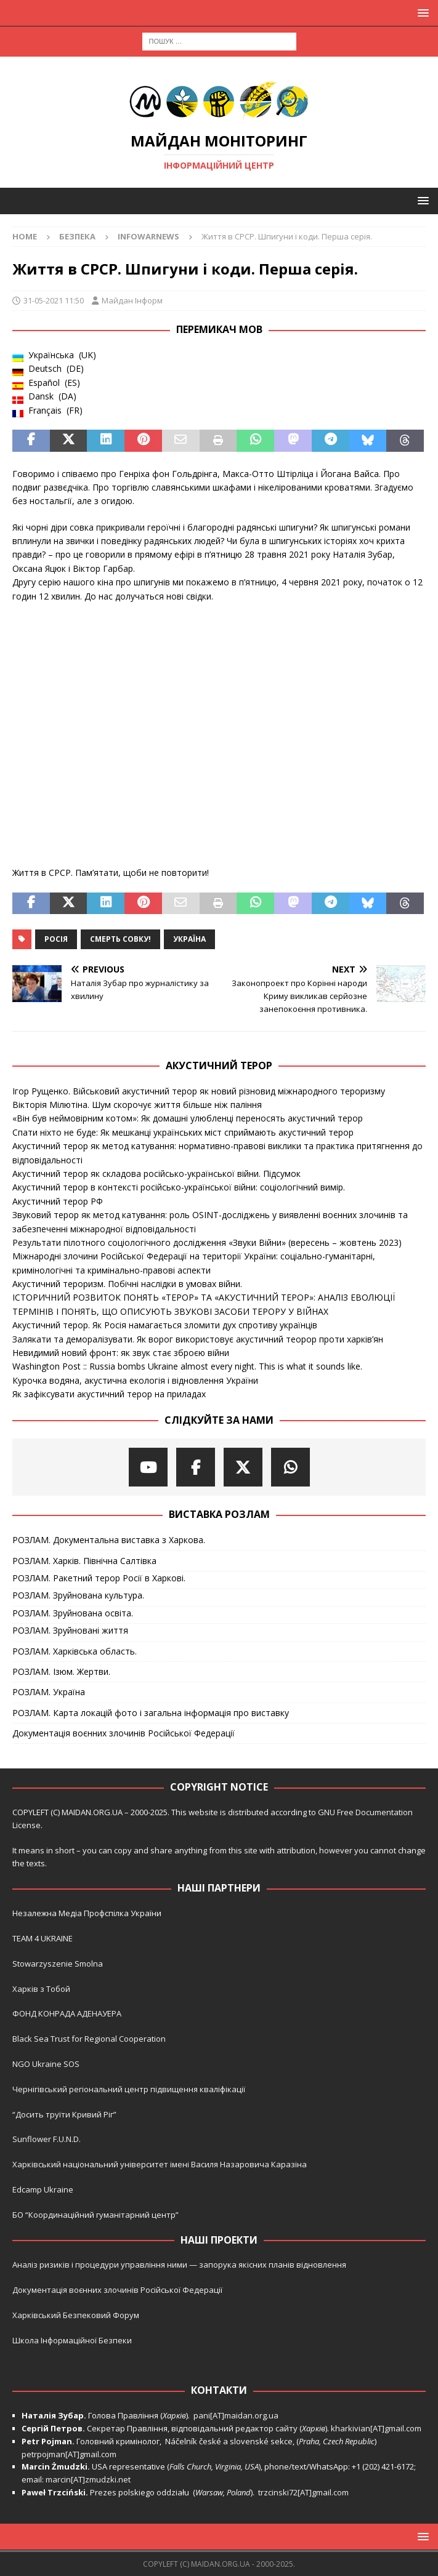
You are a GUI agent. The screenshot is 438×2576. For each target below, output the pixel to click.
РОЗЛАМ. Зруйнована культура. (78, 1595)
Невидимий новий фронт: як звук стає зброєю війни (120, 1352)
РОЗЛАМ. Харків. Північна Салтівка (84, 1561)
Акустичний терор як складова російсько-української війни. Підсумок (156, 1173)
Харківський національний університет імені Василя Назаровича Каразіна (159, 2164)
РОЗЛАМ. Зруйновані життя (70, 1630)
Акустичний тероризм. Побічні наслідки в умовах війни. (127, 1284)
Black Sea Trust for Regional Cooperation (89, 2038)
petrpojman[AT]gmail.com (69, 2454)
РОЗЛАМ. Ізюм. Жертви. (61, 1671)
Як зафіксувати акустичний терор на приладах (109, 1394)
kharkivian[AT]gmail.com (376, 2428)
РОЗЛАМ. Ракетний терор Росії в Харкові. (98, 1578)
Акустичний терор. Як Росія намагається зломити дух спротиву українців (164, 1325)
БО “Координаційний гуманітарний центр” (95, 2214)
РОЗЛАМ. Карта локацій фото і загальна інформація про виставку (150, 1713)
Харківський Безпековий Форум (75, 2315)
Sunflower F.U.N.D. (46, 2139)
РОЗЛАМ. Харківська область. (74, 1651)
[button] (421, 12)
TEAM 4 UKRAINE (42, 1938)
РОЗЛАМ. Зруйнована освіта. (72, 1613)
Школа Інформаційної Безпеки (72, 2340)
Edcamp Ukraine (42, 2189)
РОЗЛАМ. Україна (48, 1692)
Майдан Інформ (132, 300)
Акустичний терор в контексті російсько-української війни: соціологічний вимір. (178, 1187)
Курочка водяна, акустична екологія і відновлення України (135, 1380)
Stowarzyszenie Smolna (57, 1963)
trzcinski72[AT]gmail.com (305, 2492)
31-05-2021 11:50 (53, 300)
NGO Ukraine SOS (45, 2063)
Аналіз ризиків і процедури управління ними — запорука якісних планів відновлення (179, 2264)
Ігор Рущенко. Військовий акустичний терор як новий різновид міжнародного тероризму (198, 1091)
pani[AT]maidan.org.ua (235, 2415)
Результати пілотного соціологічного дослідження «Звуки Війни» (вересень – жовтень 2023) (207, 1242)
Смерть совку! (120, 939)
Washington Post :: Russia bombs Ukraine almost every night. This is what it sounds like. (187, 1366)
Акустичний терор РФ (57, 1201)
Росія (56, 939)
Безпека (77, 236)
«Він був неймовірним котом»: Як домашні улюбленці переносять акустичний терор (187, 1118)
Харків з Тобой (41, 1988)
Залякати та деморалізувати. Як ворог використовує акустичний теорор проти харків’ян (197, 1339)
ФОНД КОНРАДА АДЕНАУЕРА (67, 2013)
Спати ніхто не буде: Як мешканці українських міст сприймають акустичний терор (183, 1132)
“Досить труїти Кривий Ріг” (64, 2114)
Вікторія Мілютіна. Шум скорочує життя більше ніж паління (137, 1104)
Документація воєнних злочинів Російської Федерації (123, 1733)
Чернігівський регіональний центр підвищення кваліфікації (128, 2089)
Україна (189, 939)
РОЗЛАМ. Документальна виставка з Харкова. (108, 1540)
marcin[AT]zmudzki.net (88, 2479)
